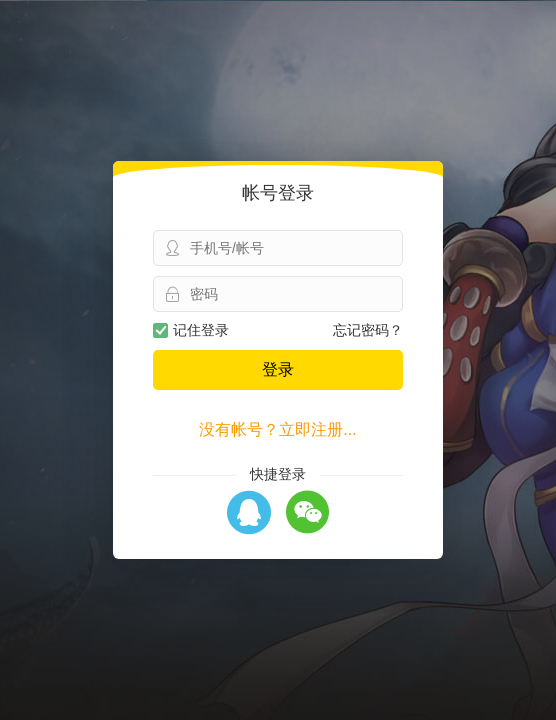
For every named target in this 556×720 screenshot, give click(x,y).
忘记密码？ (368, 330)
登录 (278, 369)
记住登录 (191, 330)
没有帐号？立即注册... (277, 429)
